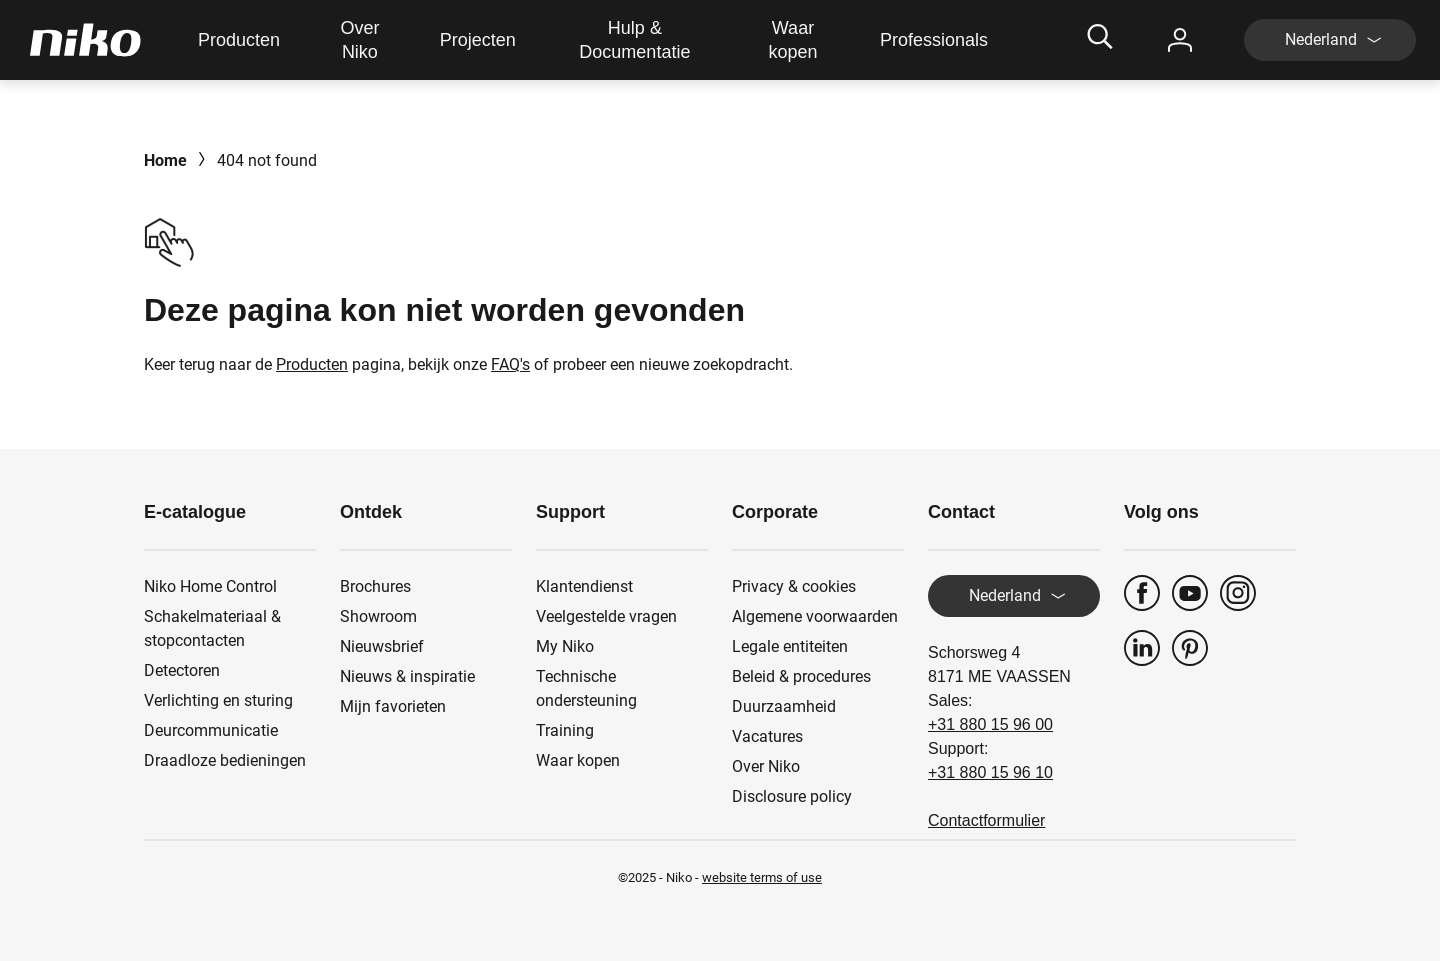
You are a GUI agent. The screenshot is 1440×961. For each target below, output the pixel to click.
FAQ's (510, 364)
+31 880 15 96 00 (990, 724)
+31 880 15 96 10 (990, 772)
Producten (312, 364)
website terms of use (762, 877)
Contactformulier (986, 820)
